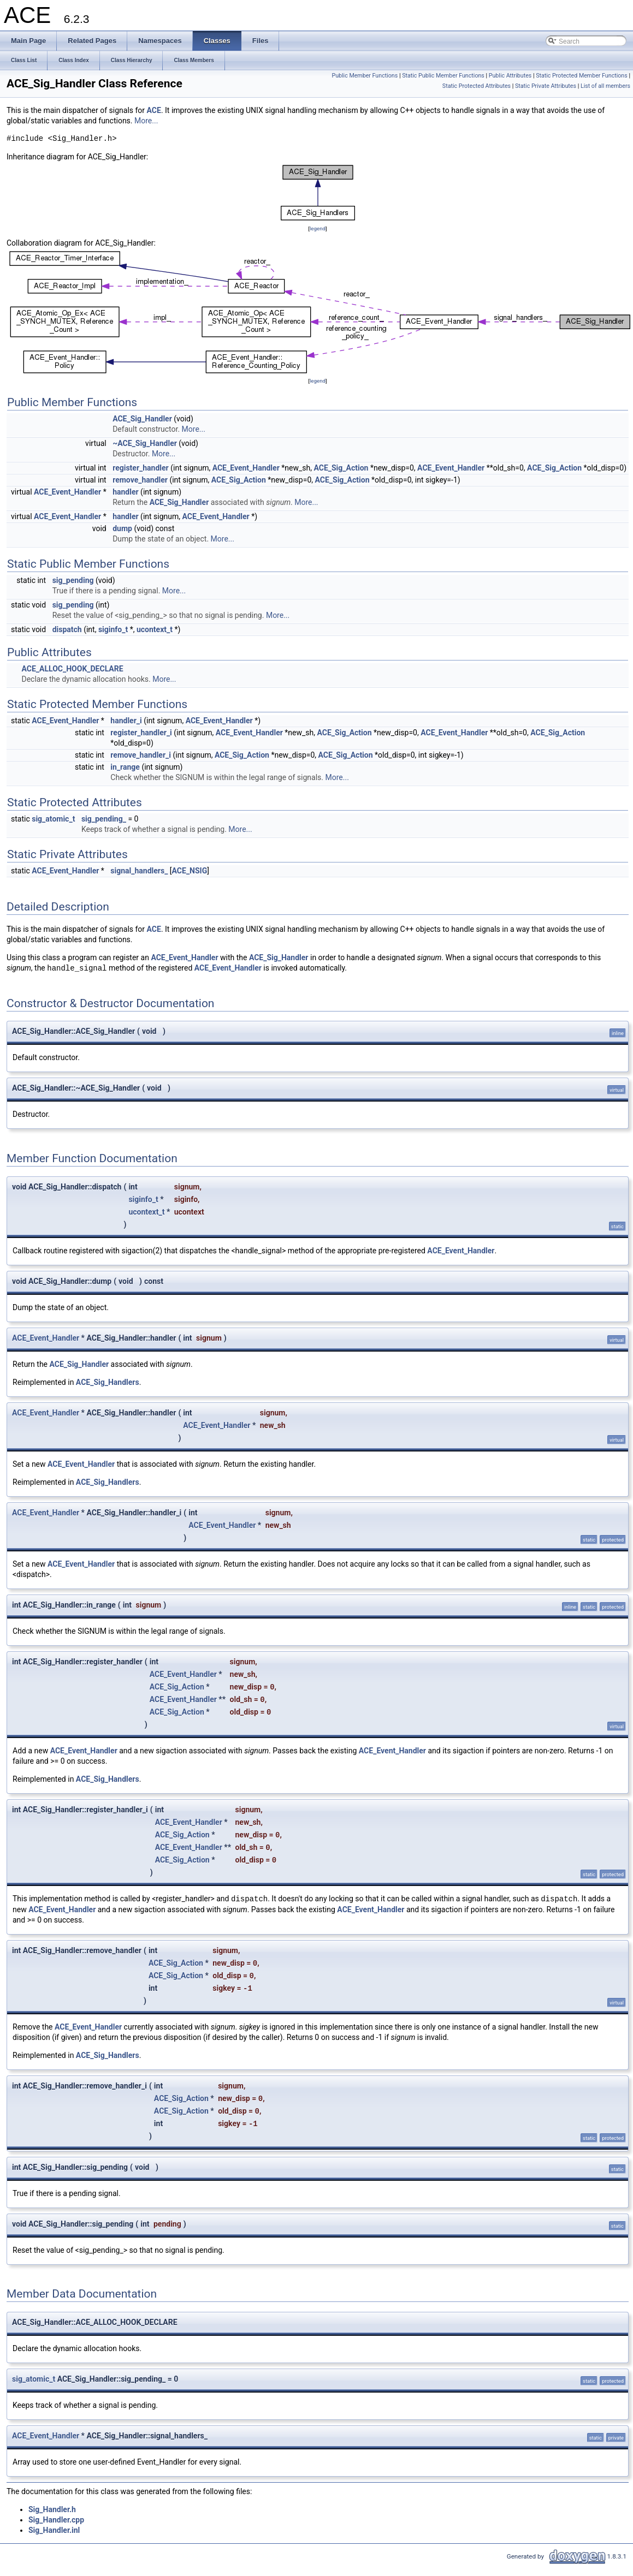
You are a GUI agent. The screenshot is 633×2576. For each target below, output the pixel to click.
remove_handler (140, 479)
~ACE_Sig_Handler (145, 443)
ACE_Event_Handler (246, 467)
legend (318, 228)
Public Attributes (510, 75)
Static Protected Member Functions (582, 75)
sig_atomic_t (53, 818)
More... (146, 120)
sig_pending (73, 580)
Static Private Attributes (545, 86)
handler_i (125, 720)
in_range (125, 767)
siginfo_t (113, 629)
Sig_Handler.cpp (56, 2519)
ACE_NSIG (190, 870)
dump (122, 528)
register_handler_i (141, 732)
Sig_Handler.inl (54, 2530)
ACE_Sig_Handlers (107, 1382)
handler (125, 491)
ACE (154, 110)
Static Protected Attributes (476, 86)
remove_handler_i (140, 755)
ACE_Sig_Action (340, 467)
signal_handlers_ (139, 870)
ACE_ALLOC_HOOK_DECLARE (72, 668)
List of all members (605, 86)
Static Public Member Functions (443, 75)
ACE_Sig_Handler (142, 418)
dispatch (67, 629)
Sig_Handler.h (52, 2509)
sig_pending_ (103, 818)
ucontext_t (155, 629)
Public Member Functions (365, 75)
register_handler (141, 467)
